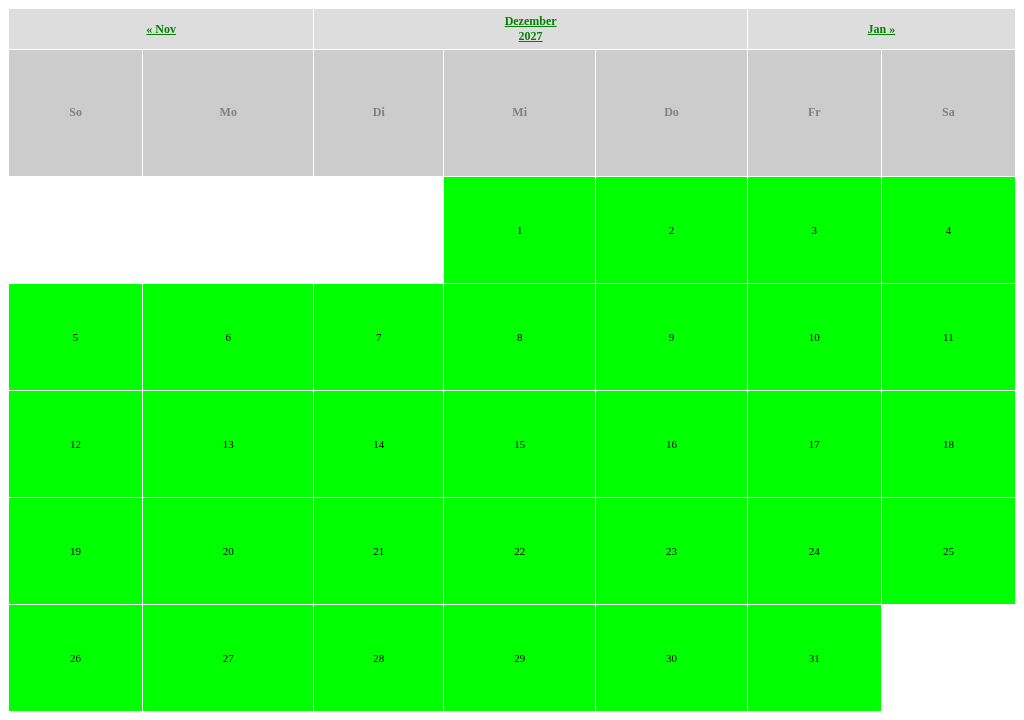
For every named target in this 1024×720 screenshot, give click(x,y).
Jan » (882, 29)
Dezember (531, 21)
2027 (531, 36)
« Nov (161, 29)
